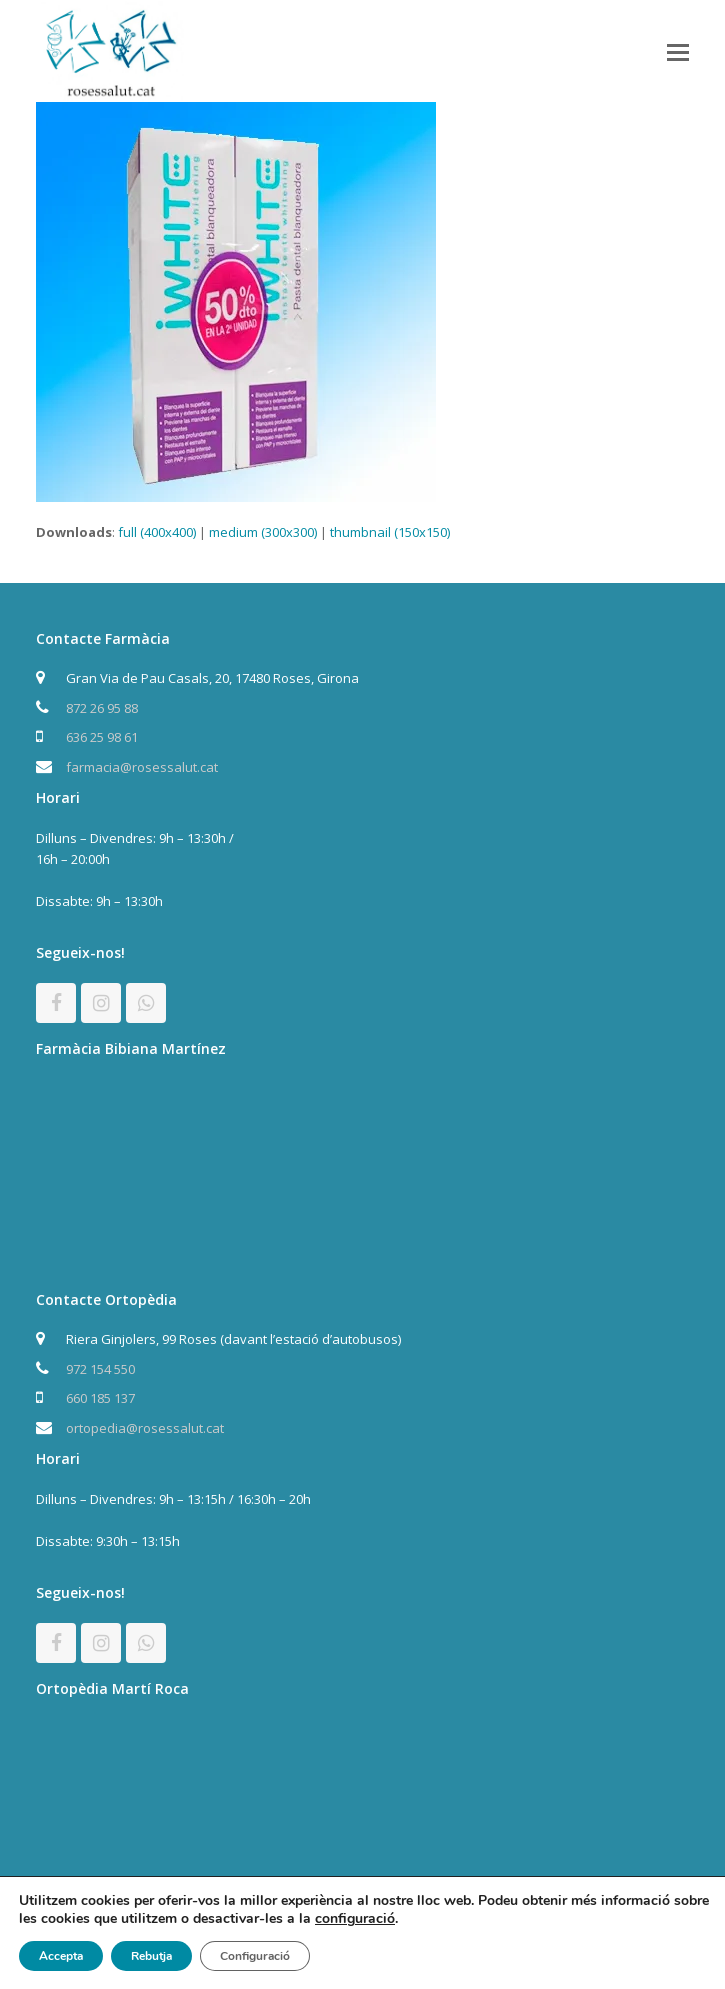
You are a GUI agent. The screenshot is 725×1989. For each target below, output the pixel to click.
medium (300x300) (263, 532)
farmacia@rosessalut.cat (142, 767)
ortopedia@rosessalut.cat (145, 1428)
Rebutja (151, 1956)
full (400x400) (157, 532)
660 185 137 (100, 1398)
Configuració (255, 1956)
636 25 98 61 (102, 737)
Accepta (61, 1956)
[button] (678, 51)
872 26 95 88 (102, 708)
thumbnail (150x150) (390, 532)
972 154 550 (100, 1369)
